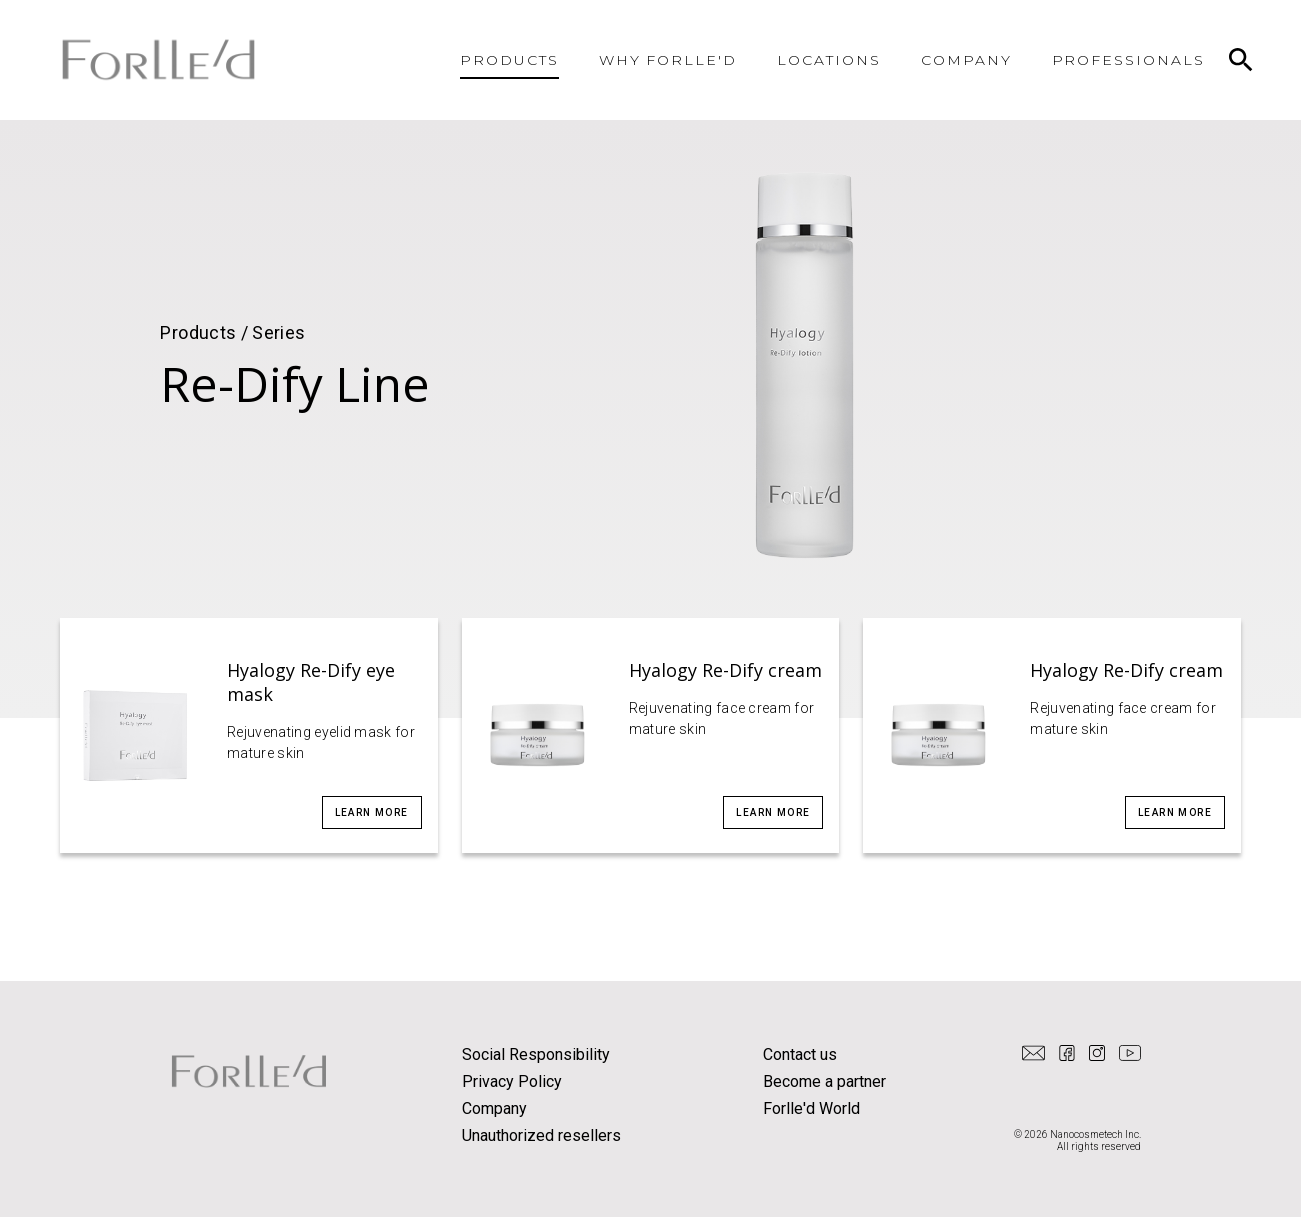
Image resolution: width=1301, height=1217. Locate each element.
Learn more (372, 812)
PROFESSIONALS (1128, 60)
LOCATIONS (829, 60)
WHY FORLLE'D (668, 60)
